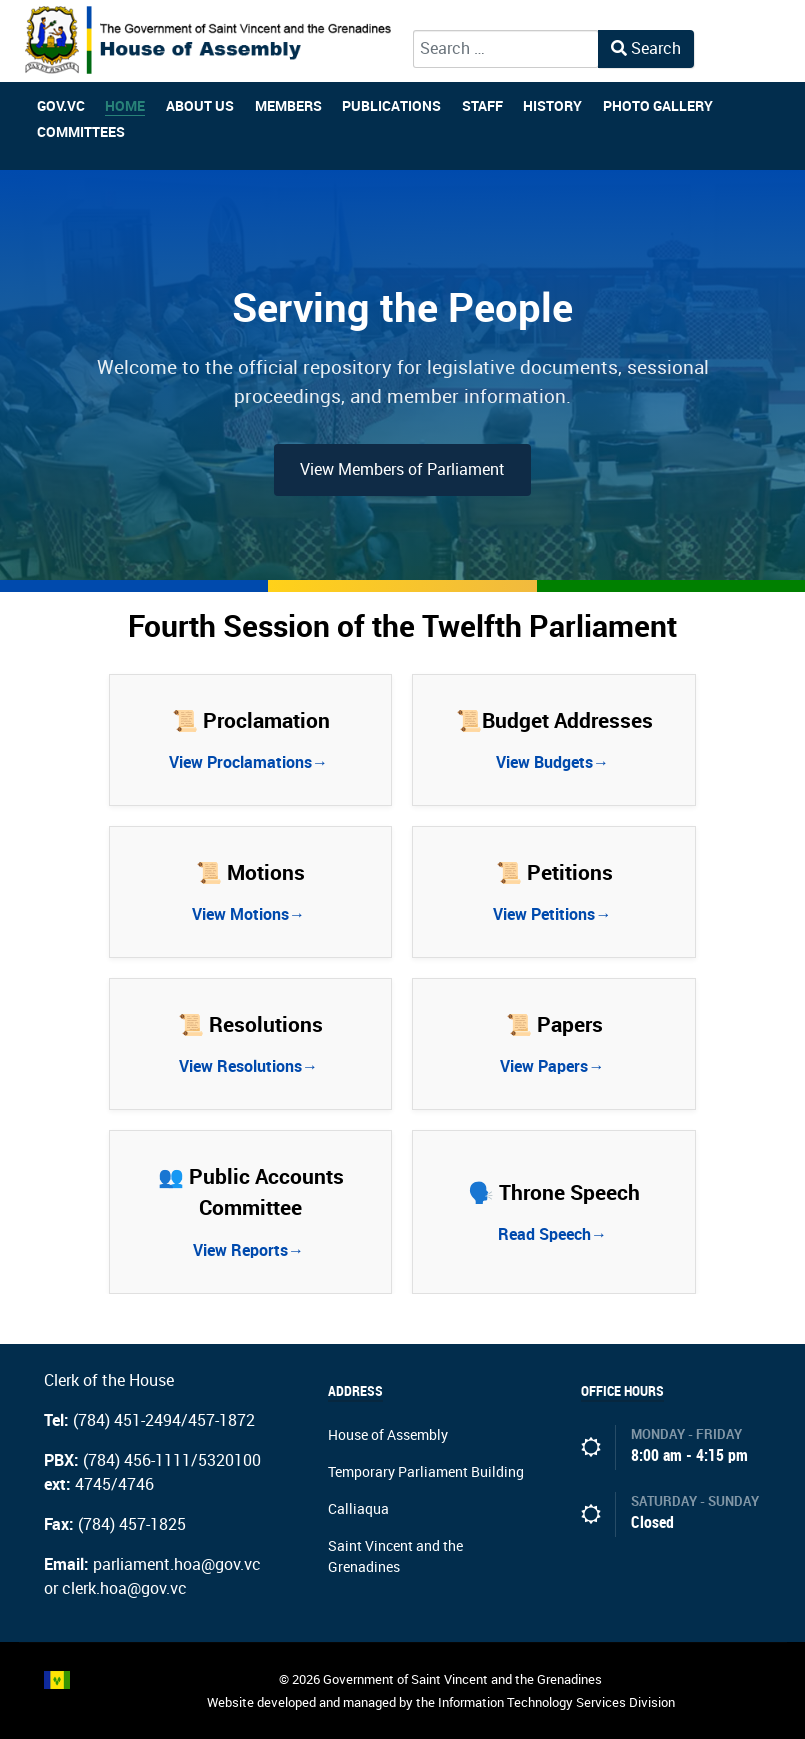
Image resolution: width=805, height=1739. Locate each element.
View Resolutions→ (250, 1066)
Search (646, 48)
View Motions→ (250, 914)
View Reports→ (250, 1250)
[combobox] (506, 49)
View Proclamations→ (250, 762)
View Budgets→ (554, 762)
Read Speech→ (554, 1234)
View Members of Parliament (402, 469)
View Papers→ (554, 1066)
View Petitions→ (554, 914)
